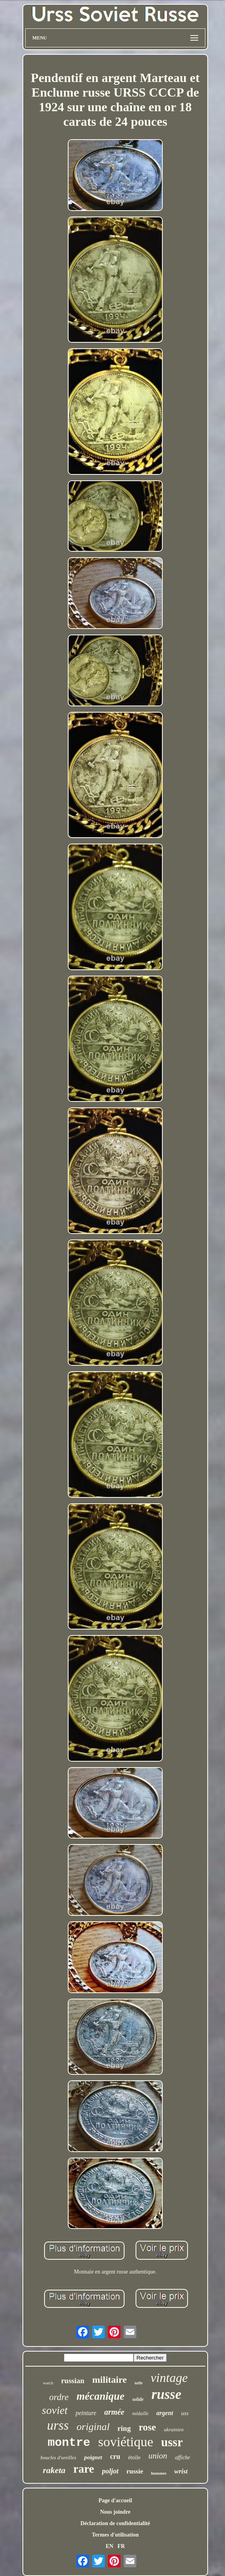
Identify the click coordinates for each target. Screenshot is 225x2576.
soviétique (125, 2441)
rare (83, 2468)
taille (139, 2383)
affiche (182, 2457)
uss (184, 2413)
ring (124, 2428)
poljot (110, 2471)
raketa (54, 2470)
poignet (93, 2457)
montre (69, 2442)
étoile (134, 2457)
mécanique (100, 2396)
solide (138, 2399)
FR (121, 2546)
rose (147, 2427)
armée (114, 2412)
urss (58, 2425)
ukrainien (174, 2429)
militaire (109, 2379)
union (157, 2455)
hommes (158, 2473)
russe (166, 2394)
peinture (86, 2413)
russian (72, 2380)
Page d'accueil (115, 2500)
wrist (181, 2471)
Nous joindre (115, 2512)
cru (115, 2456)
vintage (169, 2378)
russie (134, 2471)
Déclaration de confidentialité (115, 2523)
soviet (54, 2410)
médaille (140, 2413)
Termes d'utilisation (115, 2535)
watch (48, 2382)
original (93, 2426)
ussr (172, 2442)
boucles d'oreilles (58, 2457)
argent (164, 2413)
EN (109, 2546)
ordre (59, 2397)
